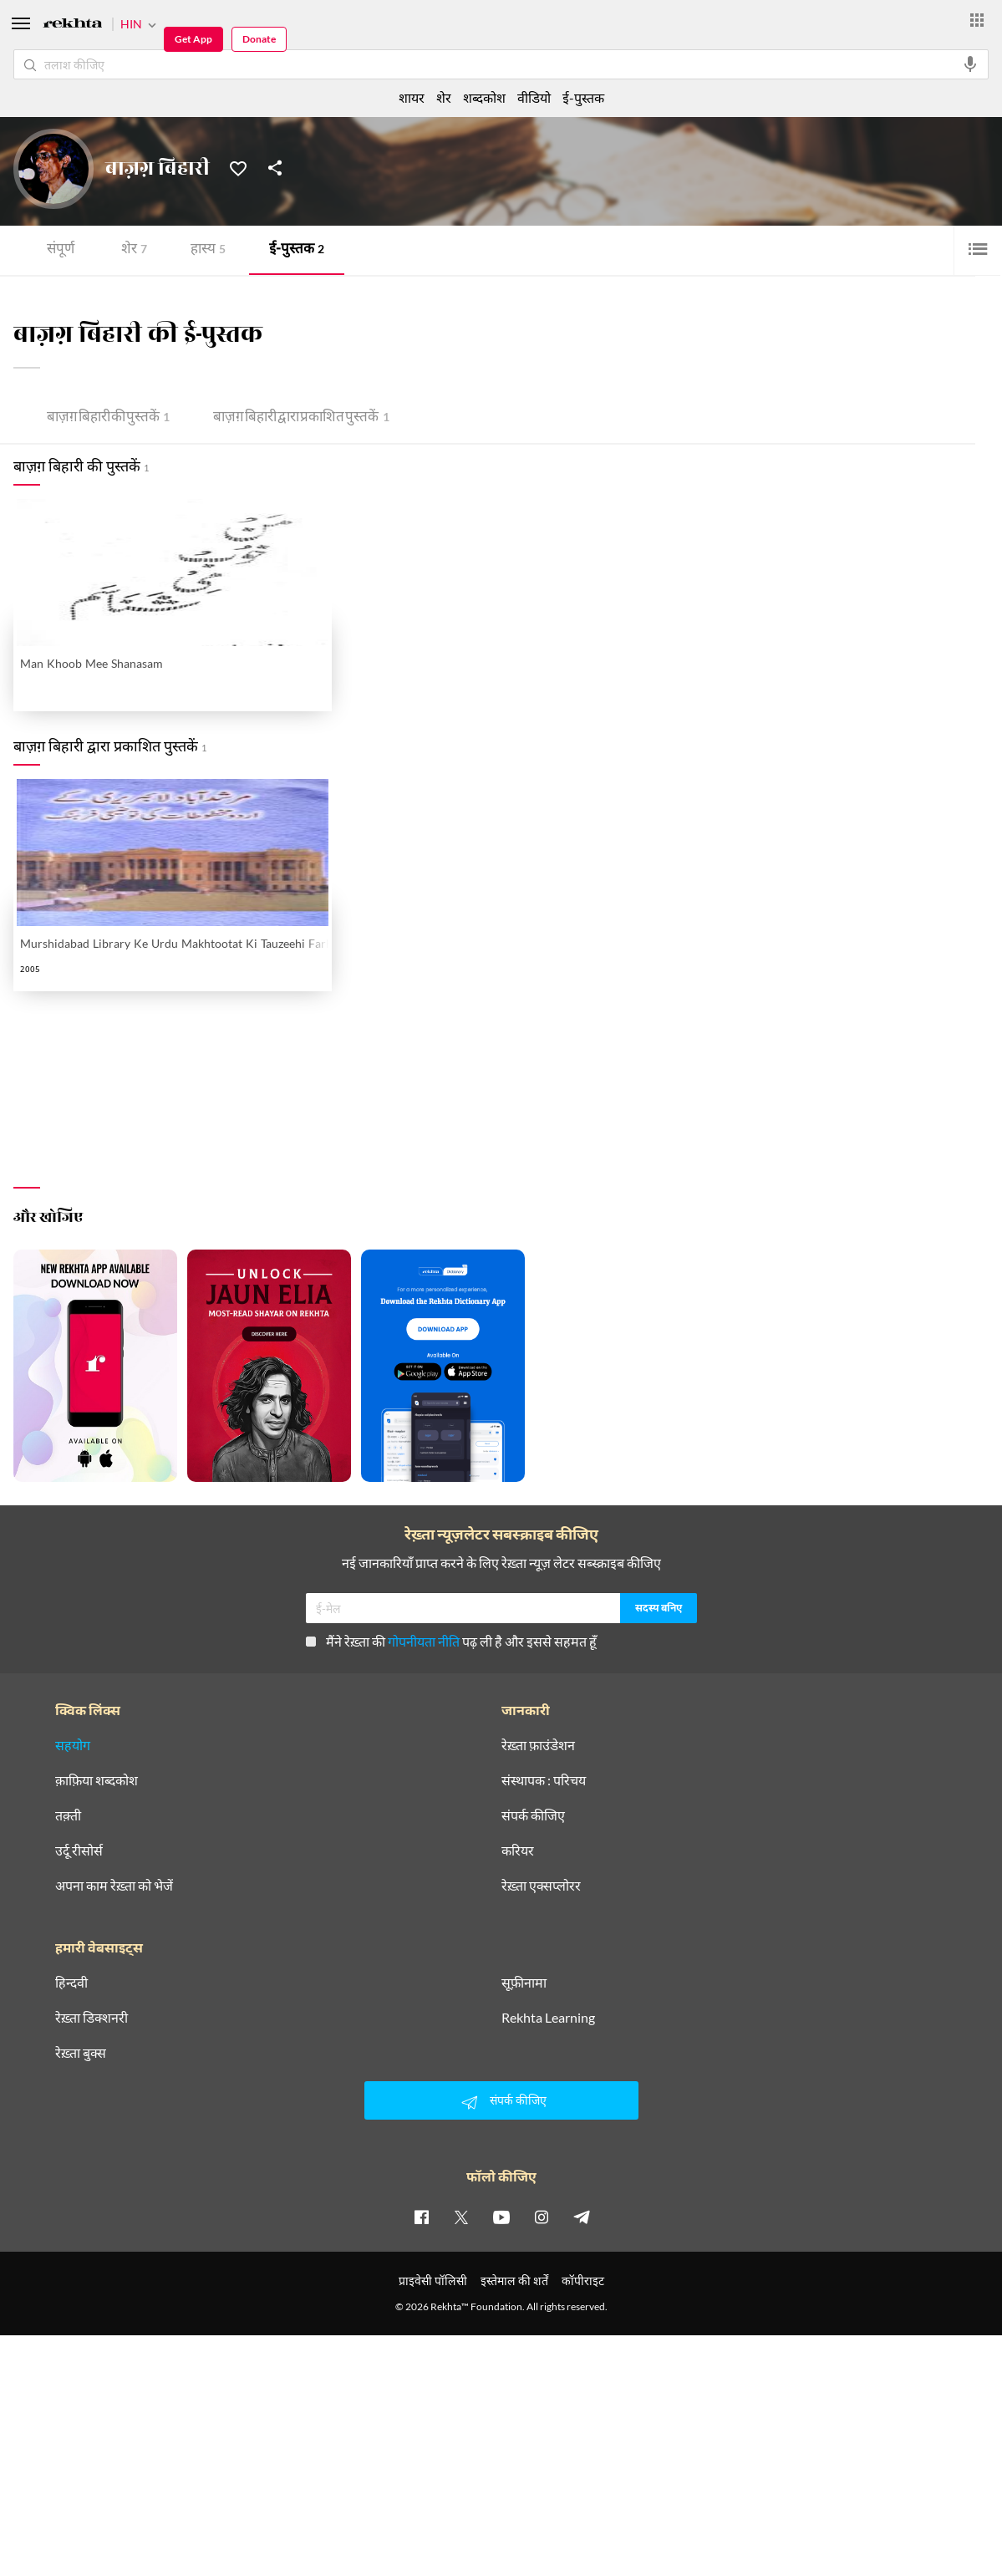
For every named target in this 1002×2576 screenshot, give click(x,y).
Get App (193, 39)
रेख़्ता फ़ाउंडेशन (538, 1745)
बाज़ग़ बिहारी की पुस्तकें (108, 418)
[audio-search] (970, 64)
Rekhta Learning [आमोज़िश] (548, 2017)
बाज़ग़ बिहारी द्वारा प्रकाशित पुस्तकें (301, 418)
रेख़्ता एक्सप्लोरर (541, 1885)
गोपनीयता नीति (424, 1641)
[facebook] (421, 2216)
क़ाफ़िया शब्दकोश (96, 1780)
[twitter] (461, 2216)
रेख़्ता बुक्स (80, 2052)
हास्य (208, 250)
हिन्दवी (71, 1982)
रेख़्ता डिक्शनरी (91, 2017)
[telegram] (581, 2216)
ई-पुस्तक (296, 250)
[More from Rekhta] (977, 20)
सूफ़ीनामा (524, 1982)
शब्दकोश (484, 97)
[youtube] (501, 2216)
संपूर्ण (60, 250)
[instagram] (541, 2216)
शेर (134, 250)
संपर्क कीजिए (533, 1815)
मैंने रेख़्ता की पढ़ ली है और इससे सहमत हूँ (451, 1641)
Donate (259, 39)
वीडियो (534, 97)
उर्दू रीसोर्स (79, 1850)
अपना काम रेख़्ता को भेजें (114, 1885)
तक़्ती (68, 1815)
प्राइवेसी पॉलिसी (433, 2280)
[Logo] (72, 25)
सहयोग (72, 1745)
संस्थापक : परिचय (543, 1780)
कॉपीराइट (583, 2280)
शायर (412, 97)
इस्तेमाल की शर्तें (514, 2280)
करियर (517, 1850)
